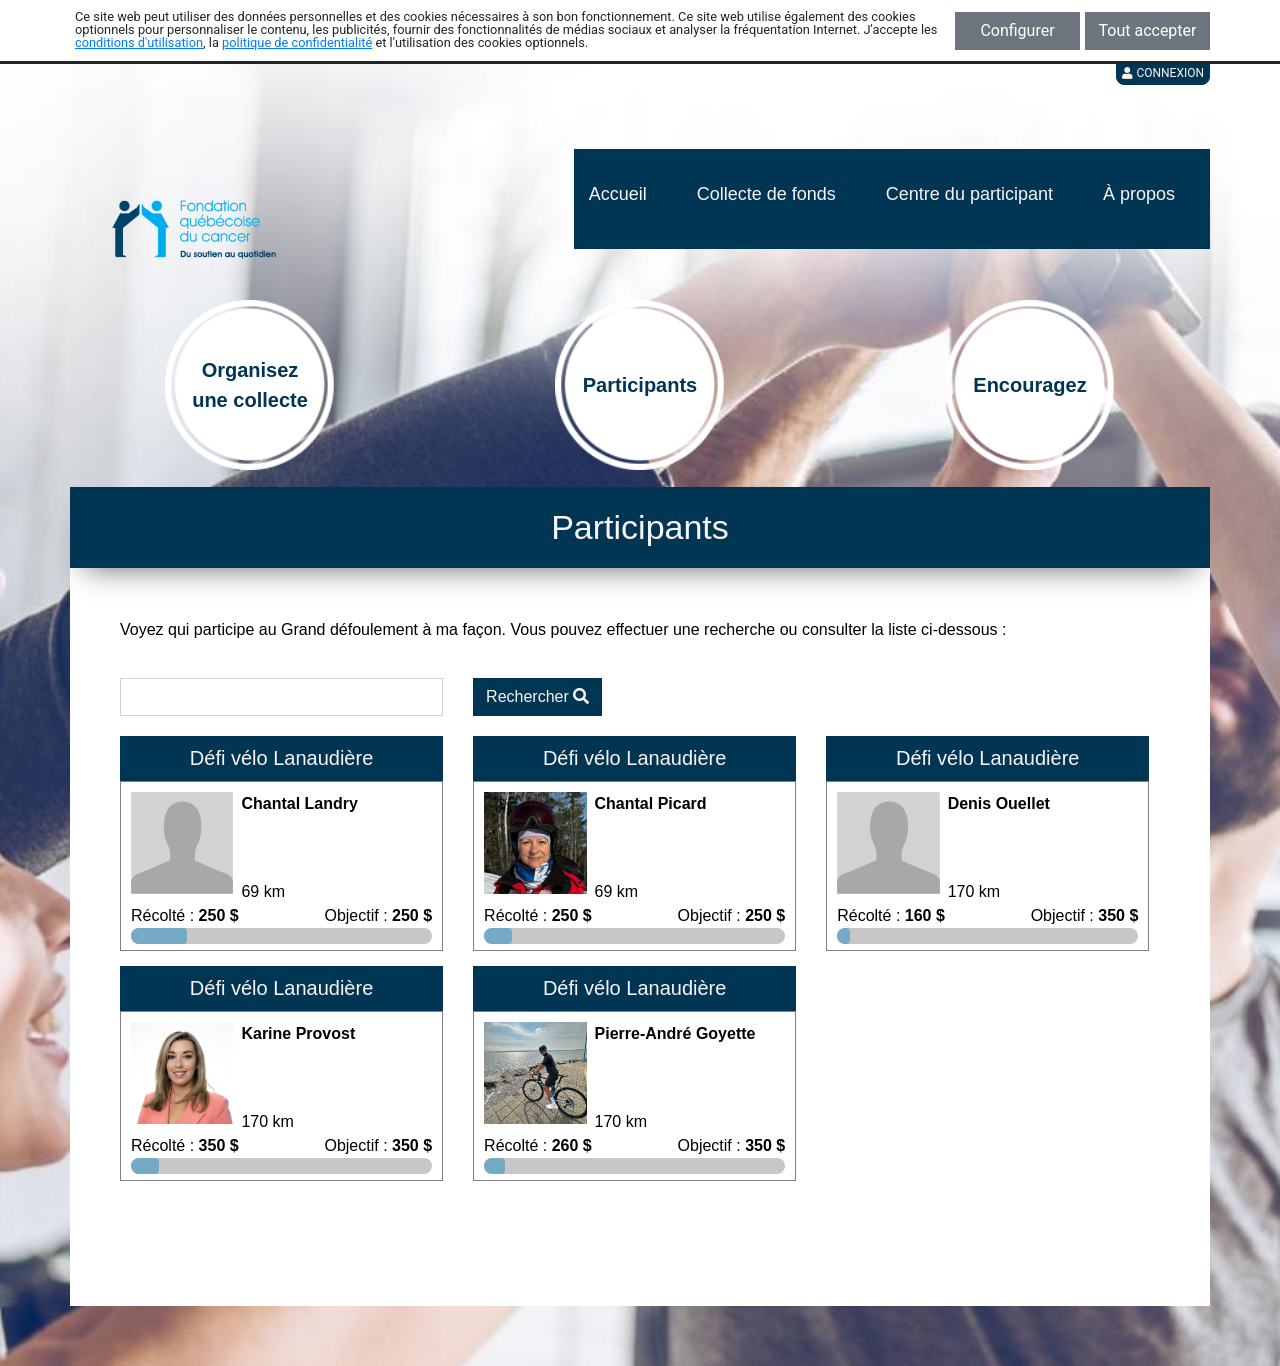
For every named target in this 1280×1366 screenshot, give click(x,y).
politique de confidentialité (297, 42)
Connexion (1163, 73)
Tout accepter (1148, 30)
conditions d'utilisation (139, 42)
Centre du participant (969, 194)
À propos (1139, 194)
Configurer (1017, 30)
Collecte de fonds (766, 194)
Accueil (618, 194)
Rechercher (537, 696)
